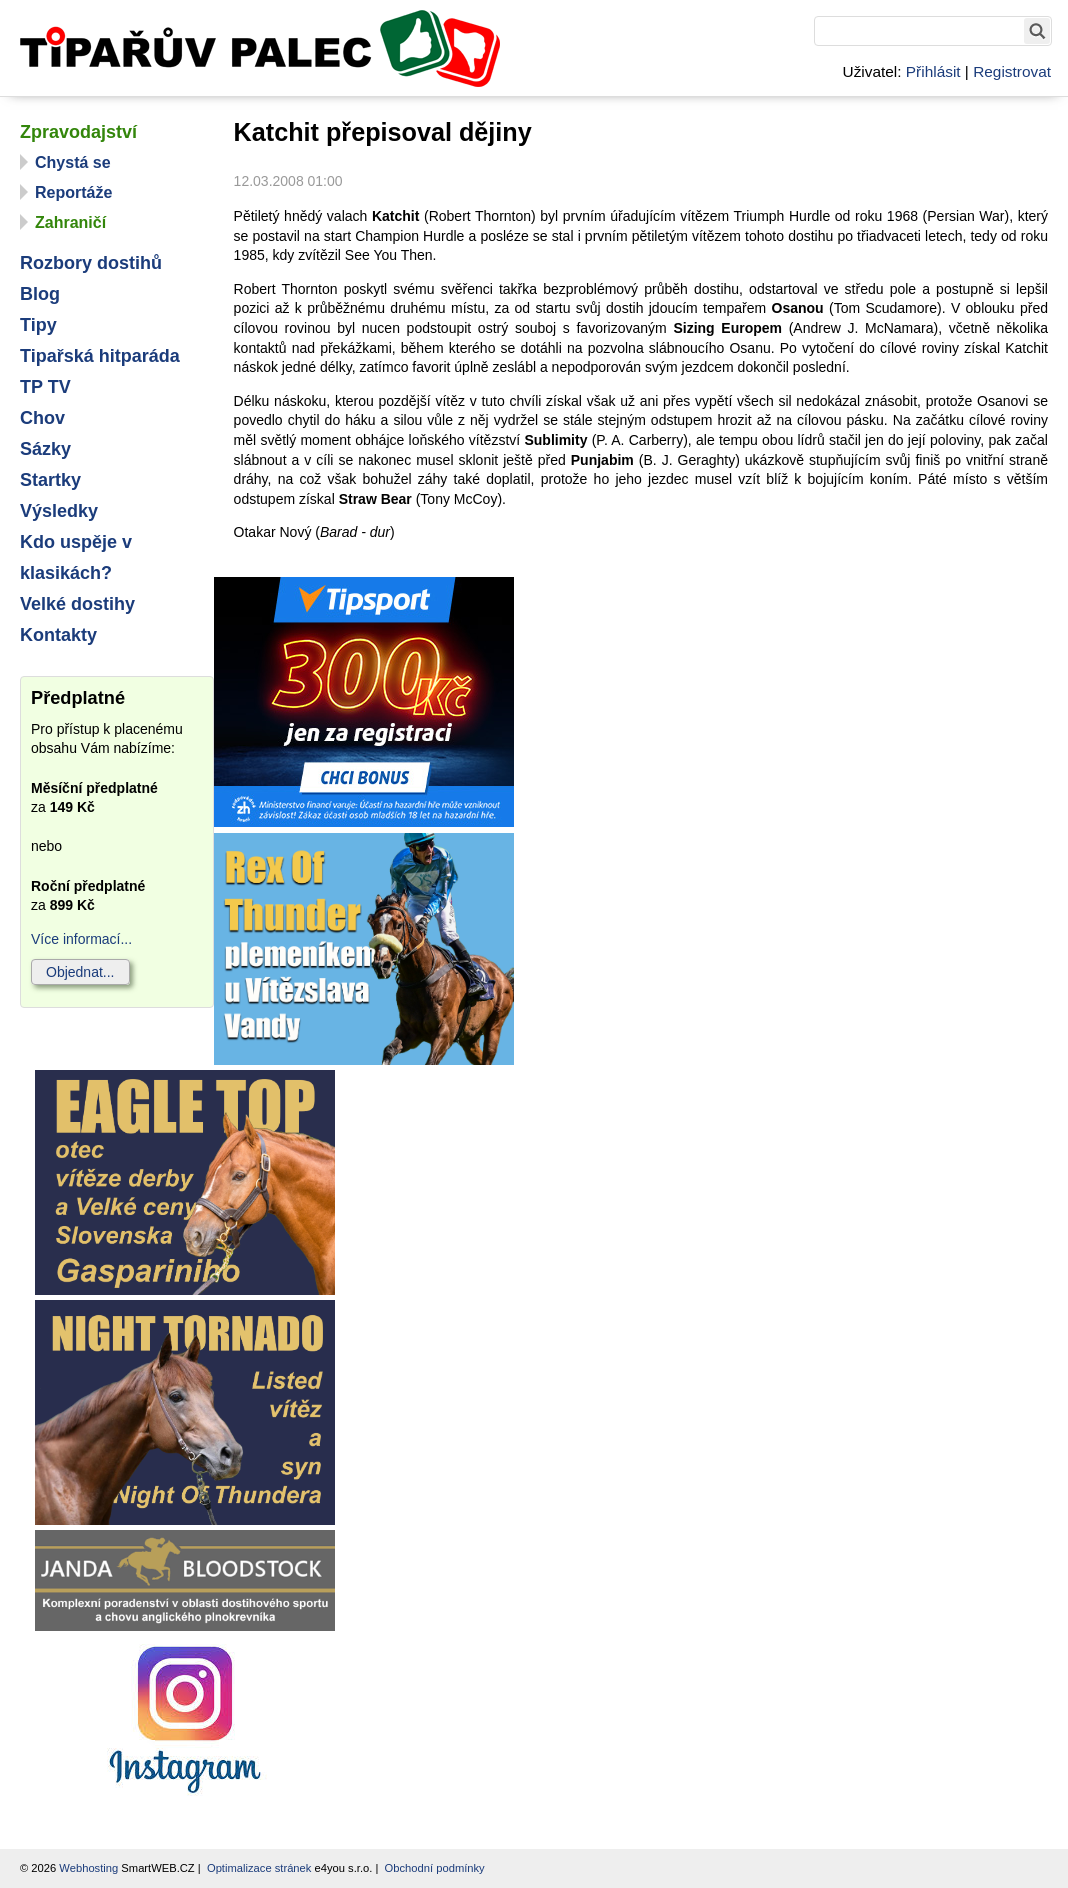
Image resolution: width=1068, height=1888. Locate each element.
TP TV (45, 387)
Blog (40, 294)
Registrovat (1012, 71)
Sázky (45, 449)
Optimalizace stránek (259, 1868)
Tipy (38, 325)
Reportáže (73, 192)
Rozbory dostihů (91, 263)
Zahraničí (70, 222)
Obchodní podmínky (435, 1868)
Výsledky (59, 511)
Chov (42, 418)
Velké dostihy (77, 604)
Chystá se (73, 162)
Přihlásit (933, 71)
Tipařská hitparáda (100, 356)
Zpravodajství (78, 132)
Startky (50, 480)
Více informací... (81, 939)
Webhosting (88, 1868)
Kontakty (58, 635)
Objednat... (80, 972)
